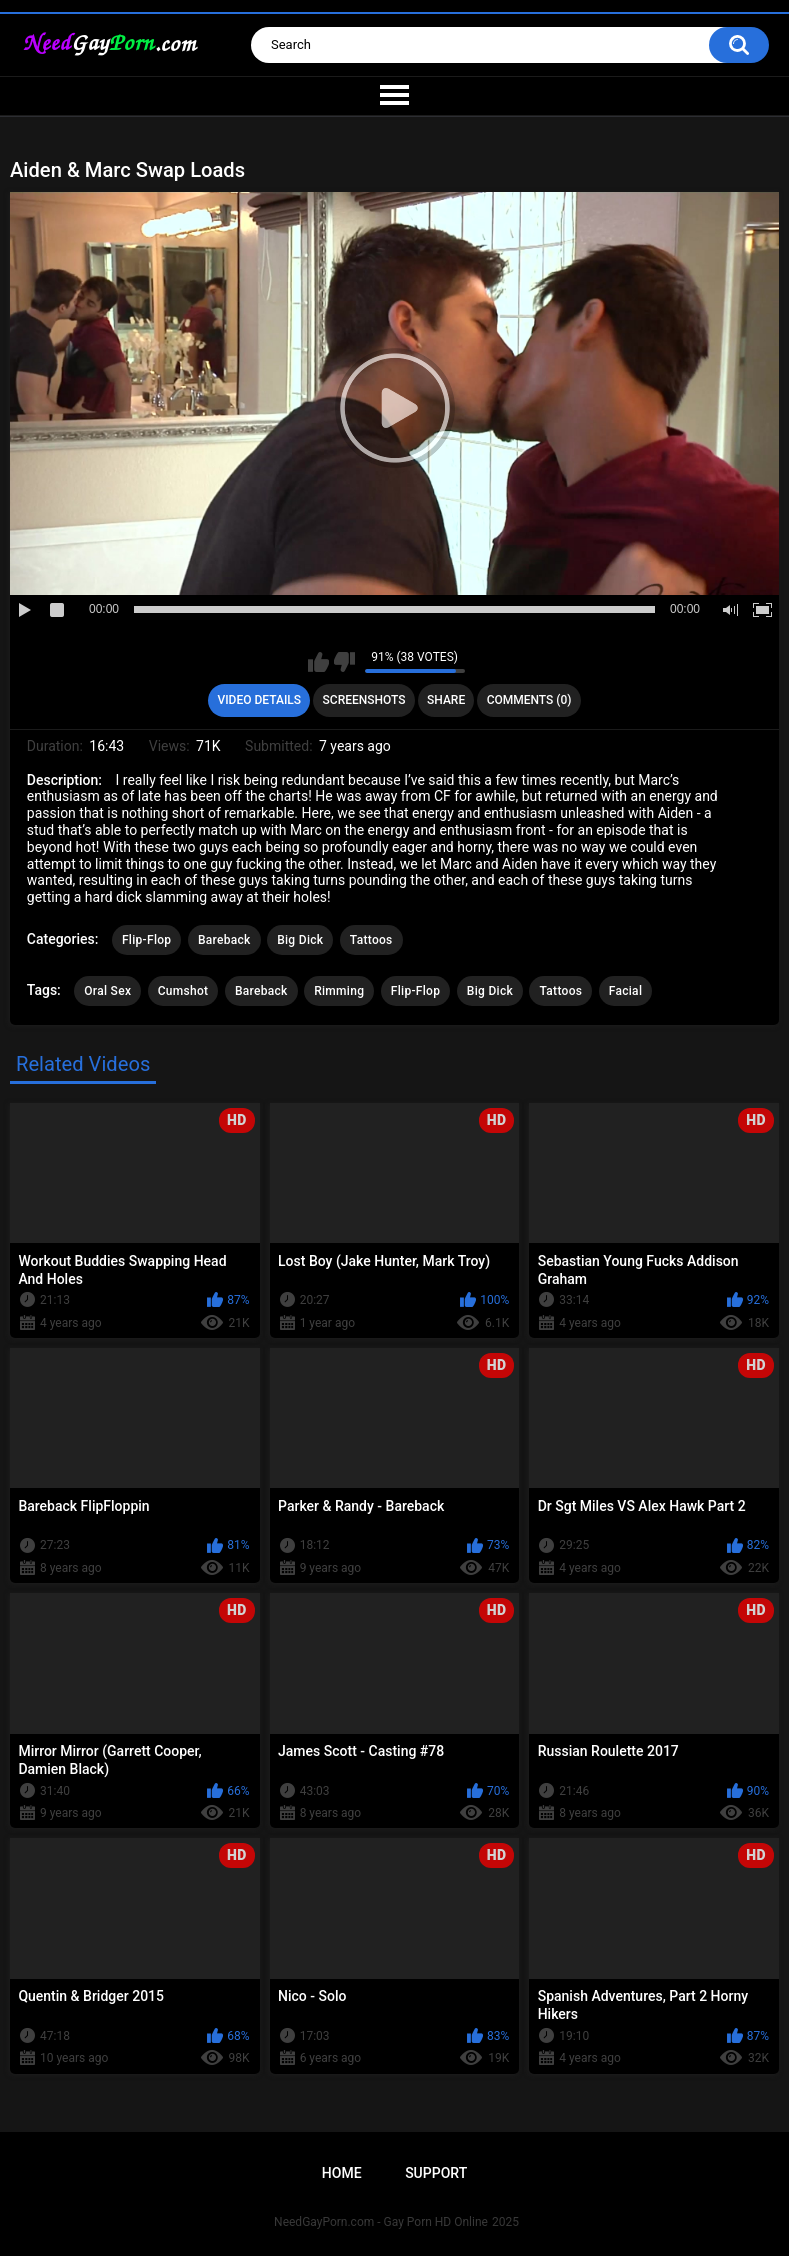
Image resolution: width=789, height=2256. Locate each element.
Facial (626, 991)
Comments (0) (529, 700)
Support (436, 2173)
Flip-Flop (146, 940)
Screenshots (364, 700)
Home (342, 2173)
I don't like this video (344, 662)
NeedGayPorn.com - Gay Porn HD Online (381, 2222)
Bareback (224, 940)
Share (446, 700)
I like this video (318, 662)
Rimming (339, 991)
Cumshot (183, 991)
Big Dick (300, 940)
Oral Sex (107, 991)
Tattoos (371, 940)
